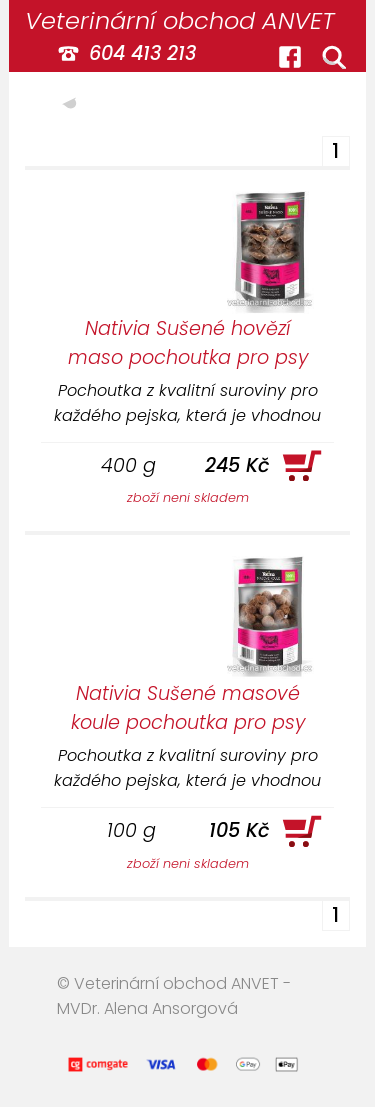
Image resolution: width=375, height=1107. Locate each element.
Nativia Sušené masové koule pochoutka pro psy (188, 708)
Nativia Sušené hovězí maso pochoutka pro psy (188, 343)
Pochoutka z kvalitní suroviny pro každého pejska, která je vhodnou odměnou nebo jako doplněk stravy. (187, 402)
